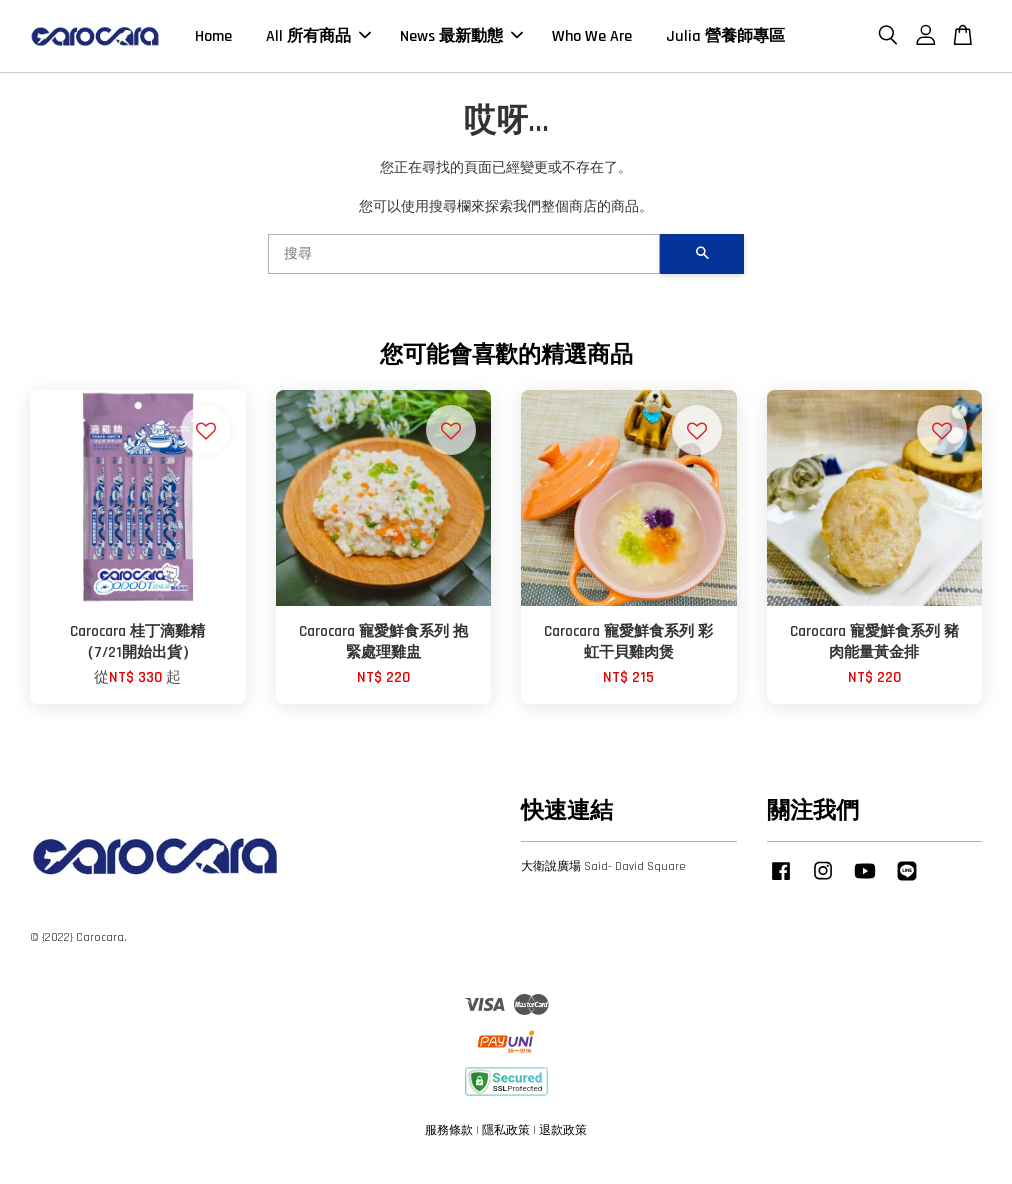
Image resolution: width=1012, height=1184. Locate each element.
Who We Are (592, 42)
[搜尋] (464, 267)
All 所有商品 (318, 42)
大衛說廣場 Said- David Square (603, 879)
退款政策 (563, 1142)
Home (213, 42)
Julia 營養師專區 (725, 42)
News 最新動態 (461, 42)
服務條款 (449, 1142)
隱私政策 (506, 1142)
